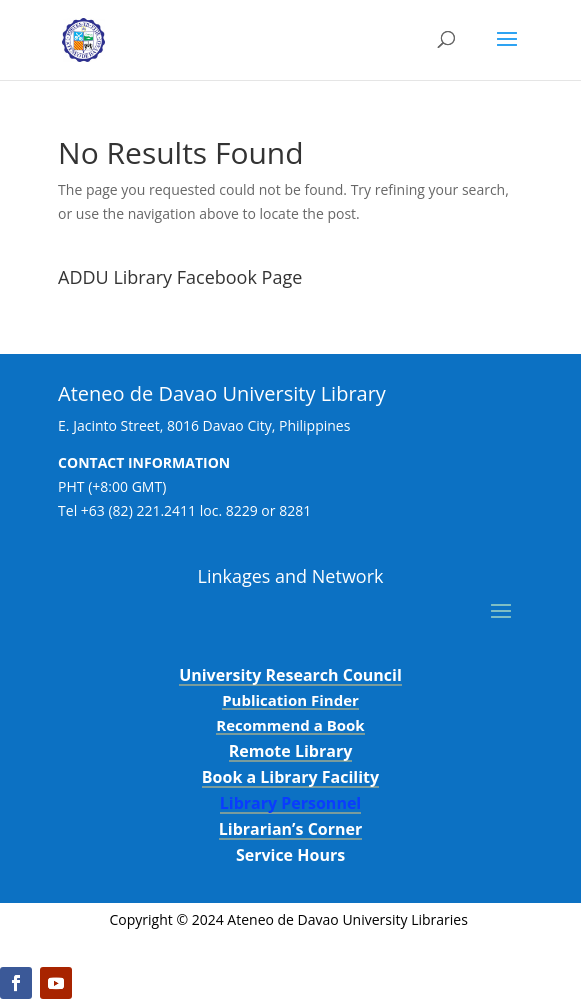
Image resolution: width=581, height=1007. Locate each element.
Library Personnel (291, 803)
